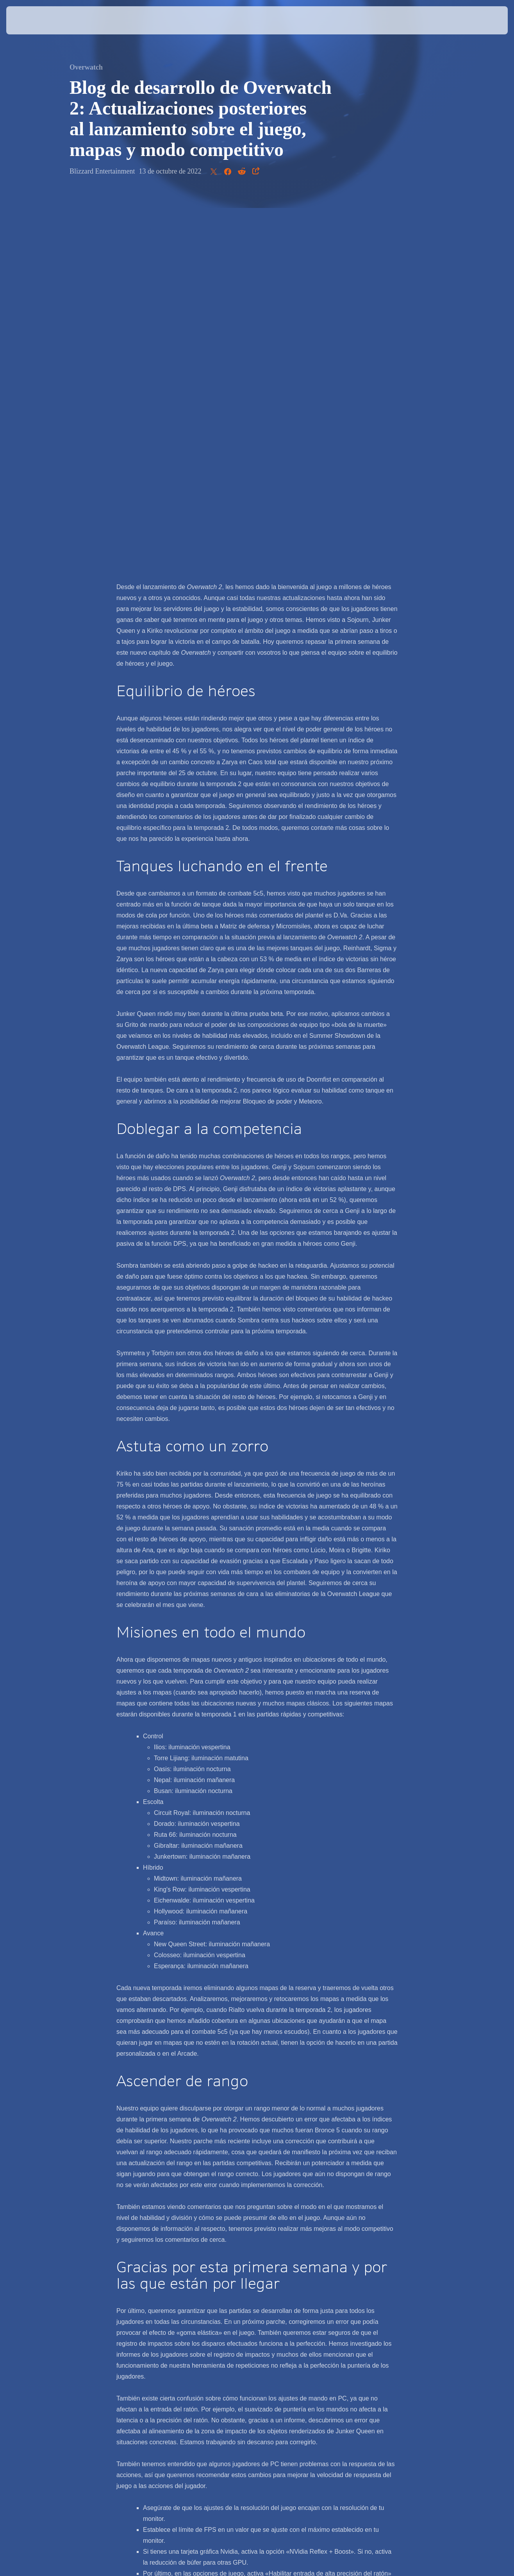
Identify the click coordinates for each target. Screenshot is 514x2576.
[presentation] (30, 20)
